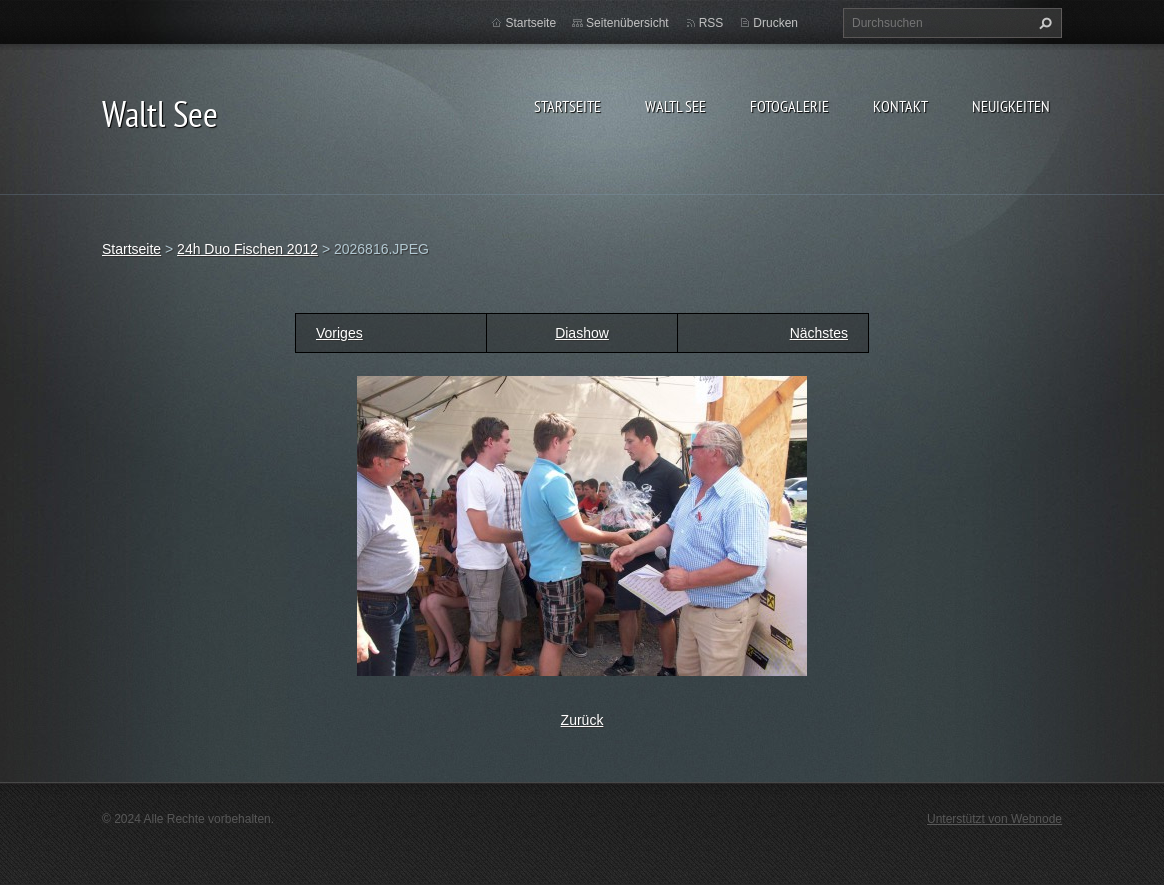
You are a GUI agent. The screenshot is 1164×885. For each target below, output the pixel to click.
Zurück (582, 720)
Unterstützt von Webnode (994, 819)
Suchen (1043, 23)
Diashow (582, 333)
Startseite (567, 106)
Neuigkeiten (1011, 106)
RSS (711, 23)
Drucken (775, 23)
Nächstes (819, 333)
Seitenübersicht (627, 23)
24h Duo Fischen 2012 (247, 249)
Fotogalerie (789, 106)
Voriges (339, 333)
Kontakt (900, 106)
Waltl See (675, 106)
